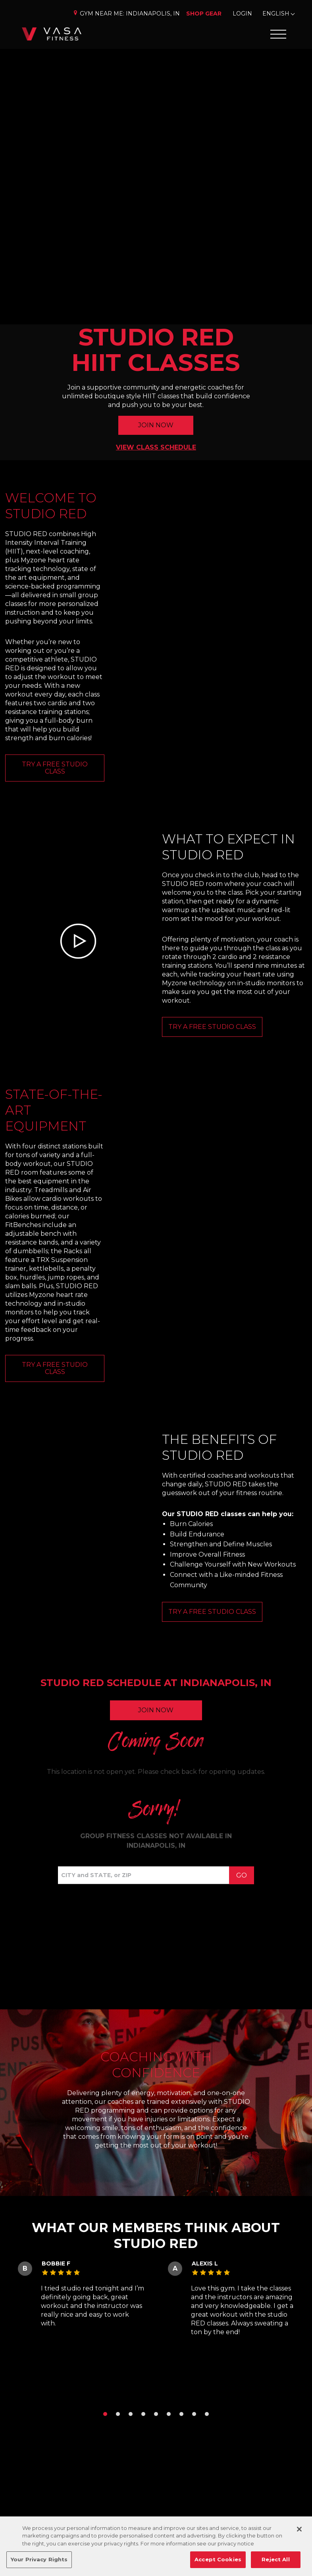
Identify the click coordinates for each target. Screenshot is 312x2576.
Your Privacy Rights (39, 2559)
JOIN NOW (155, 425)
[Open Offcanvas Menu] (278, 34)
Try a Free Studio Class (55, 1368)
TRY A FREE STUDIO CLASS (55, 767)
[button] (105, 2414)
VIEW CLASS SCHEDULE (156, 447)
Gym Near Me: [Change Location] (126, 13)
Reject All (275, 2559)
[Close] (299, 2529)
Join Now (155, 1710)
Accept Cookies (218, 2559)
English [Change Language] (275, 13)
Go (241, 1875)
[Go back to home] (51, 34)
